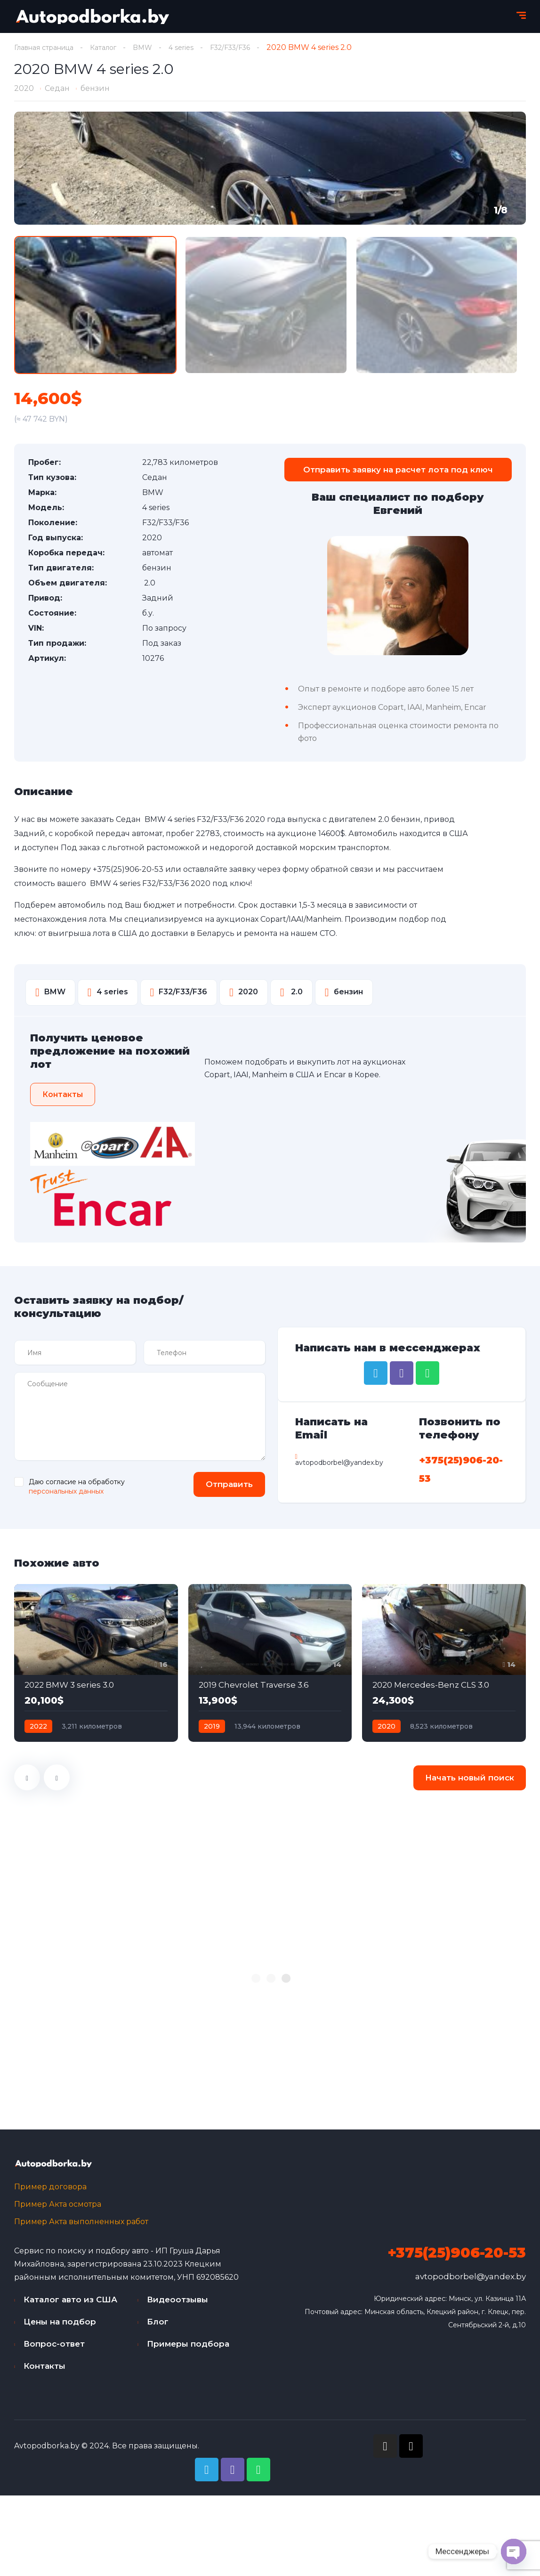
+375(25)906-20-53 (128, 872)
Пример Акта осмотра (57, 2209)
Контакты (44, 2371)
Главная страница (49, 47)
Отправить (222, 1487)
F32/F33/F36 (252, 47)
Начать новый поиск (469, 1781)
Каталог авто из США (70, 2304)
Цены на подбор (60, 2327)
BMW (158, 47)
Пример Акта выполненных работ (81, 2226)
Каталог (116, 47)
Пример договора (50, 2191)
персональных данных (66, 1494)
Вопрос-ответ (54, 2349)
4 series (198, 47)
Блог (158, 2327)
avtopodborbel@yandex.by (470, 2281)
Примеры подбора (188, 2349)
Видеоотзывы (177, 2304)
